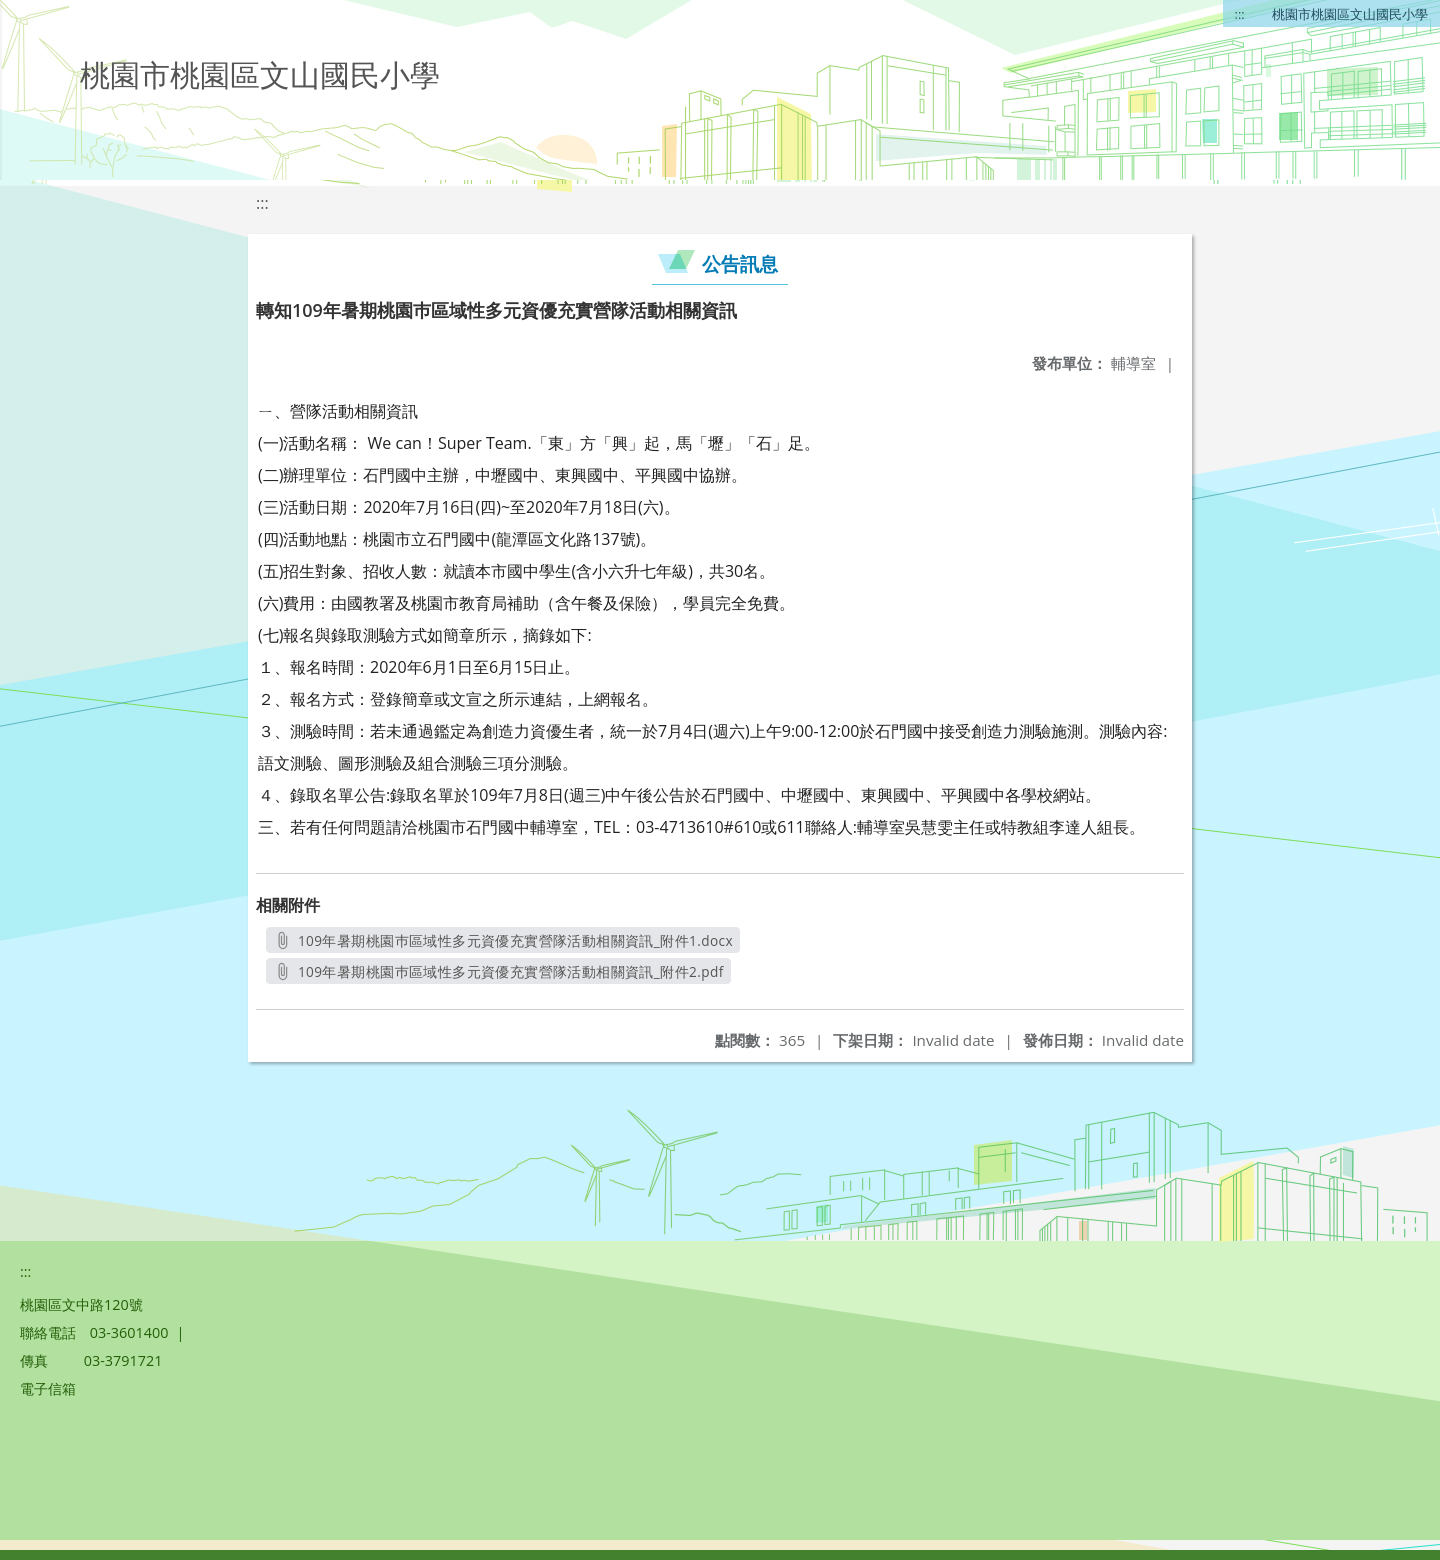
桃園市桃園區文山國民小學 (1350, 14)
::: (1240, 14)
